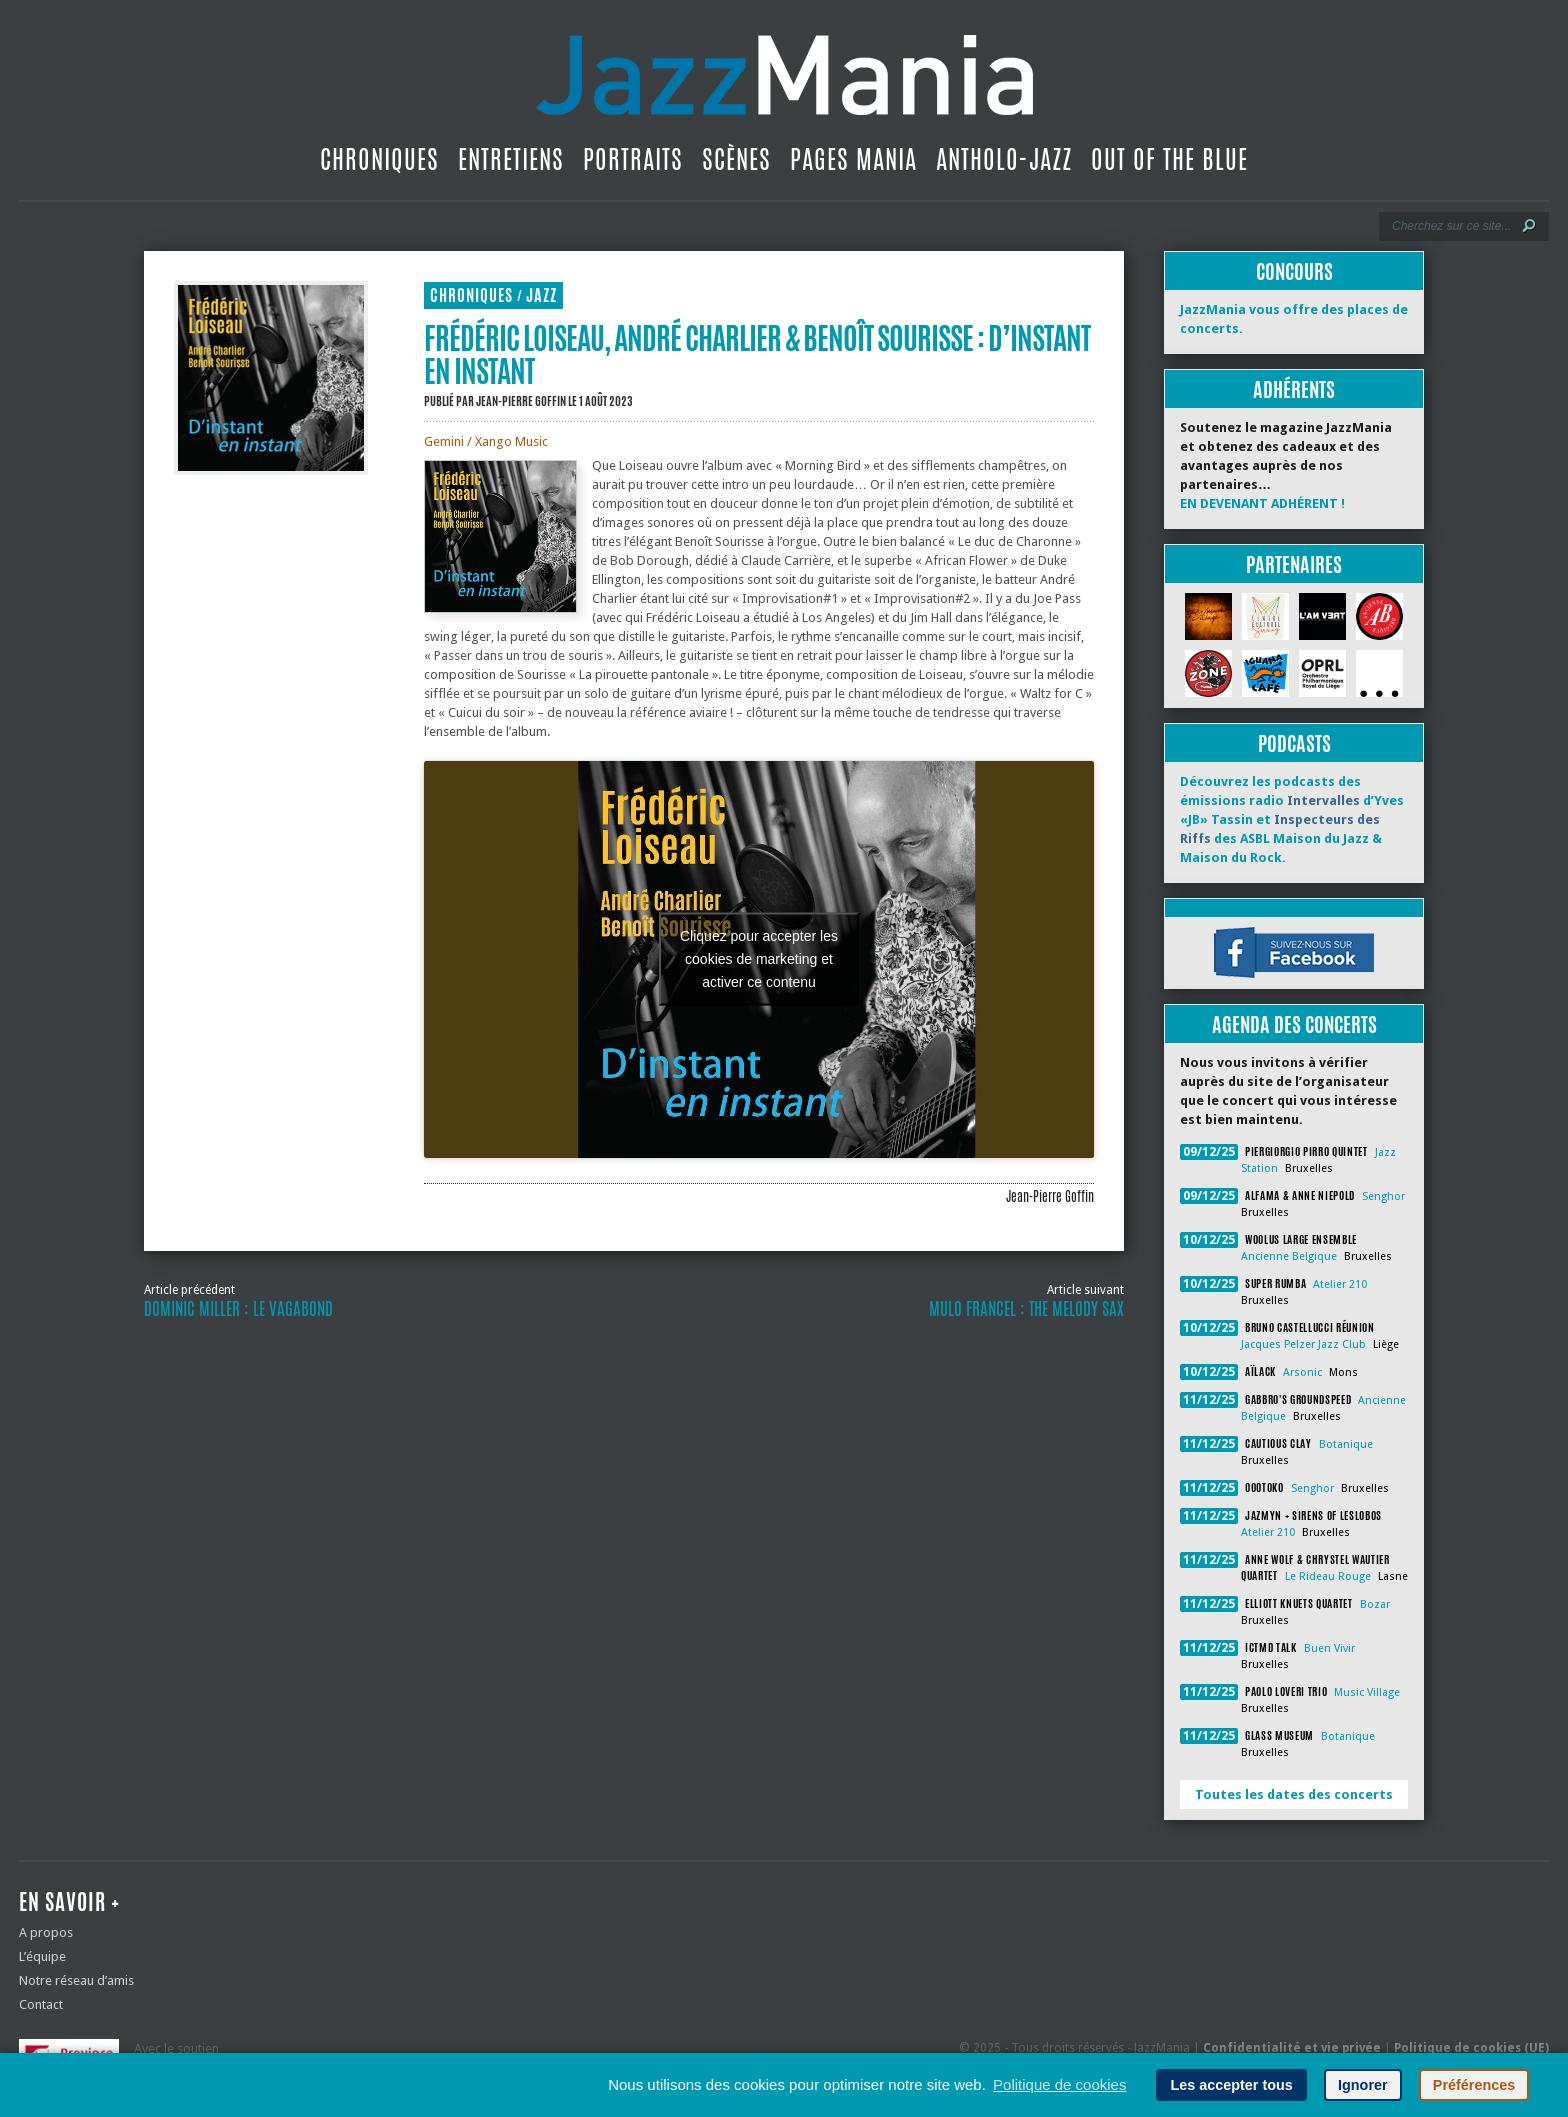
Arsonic (1302, 1372)
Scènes (736, 159)
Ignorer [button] (1363, 2085)
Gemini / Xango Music (486, 441)
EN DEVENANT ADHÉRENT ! (1262, 503)
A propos (46, 1932)
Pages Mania (853, 159)
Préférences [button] (1474, 2085)
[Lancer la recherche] (1529, 226)
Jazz (541, 295)
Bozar (1375, 1604)
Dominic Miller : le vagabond (238, 1309)
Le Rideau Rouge (1328, 1576)
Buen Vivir (1329, 1648)
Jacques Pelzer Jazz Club (1303, 1344)
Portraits (633, 159)
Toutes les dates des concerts (1294, 1794)
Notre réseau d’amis (76, 1980)
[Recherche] (1450, 226)
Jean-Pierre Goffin (521, 401)
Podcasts (1294, 743)
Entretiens (511, 159)
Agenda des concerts (1294, 1024)
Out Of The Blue (1169, 159)
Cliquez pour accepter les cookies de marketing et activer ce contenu (759, 959)
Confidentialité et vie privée (1292, 2048)
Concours (1294, 271)
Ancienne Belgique (1289, 1256)
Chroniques (379, 159)
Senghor (1383, 1196)
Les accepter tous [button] (1231, 2085)
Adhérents (1294, 389)
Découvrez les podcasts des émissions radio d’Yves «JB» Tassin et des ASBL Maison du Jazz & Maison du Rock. (1292, 819)
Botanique (1346, 1444)
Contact (41, 2004)
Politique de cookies (1059, 2084)
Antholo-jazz (1004, 159)
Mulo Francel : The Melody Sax (1026, 1309)
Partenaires (1294, 564)
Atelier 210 (1340, 1284)
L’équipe (42, 1956)
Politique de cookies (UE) (1471, 2048)
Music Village (1367, 1692)
